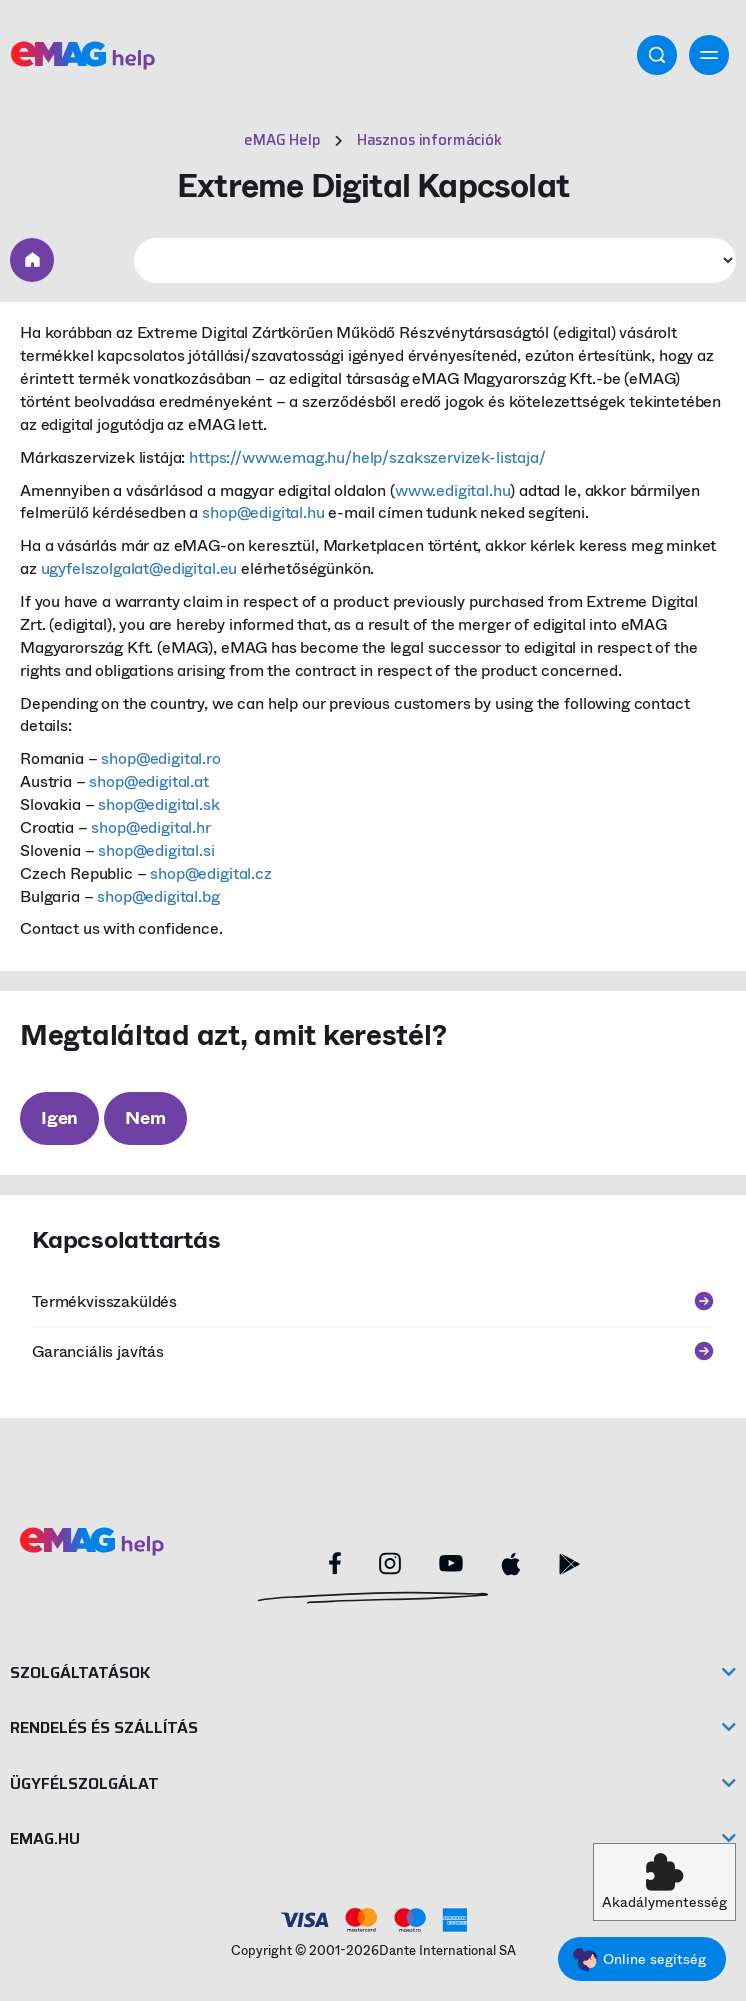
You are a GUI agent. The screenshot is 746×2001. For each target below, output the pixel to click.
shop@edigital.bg (158, 896)
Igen (59, 1118)
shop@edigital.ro (160, 758)
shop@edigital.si (156, 850)
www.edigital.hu (453, 490)
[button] (664, 1882)
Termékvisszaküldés (373, 1301)
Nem (145, 1118)
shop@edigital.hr (150, 827)
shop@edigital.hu (263, 512)
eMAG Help (282, 140)
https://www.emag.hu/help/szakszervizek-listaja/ (367, 457)
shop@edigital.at (148, 781)
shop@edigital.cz (210, 873)
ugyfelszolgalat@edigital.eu (139, 568)
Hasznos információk (429, 140)
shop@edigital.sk (158, 804)
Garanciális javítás (373, 1351)
